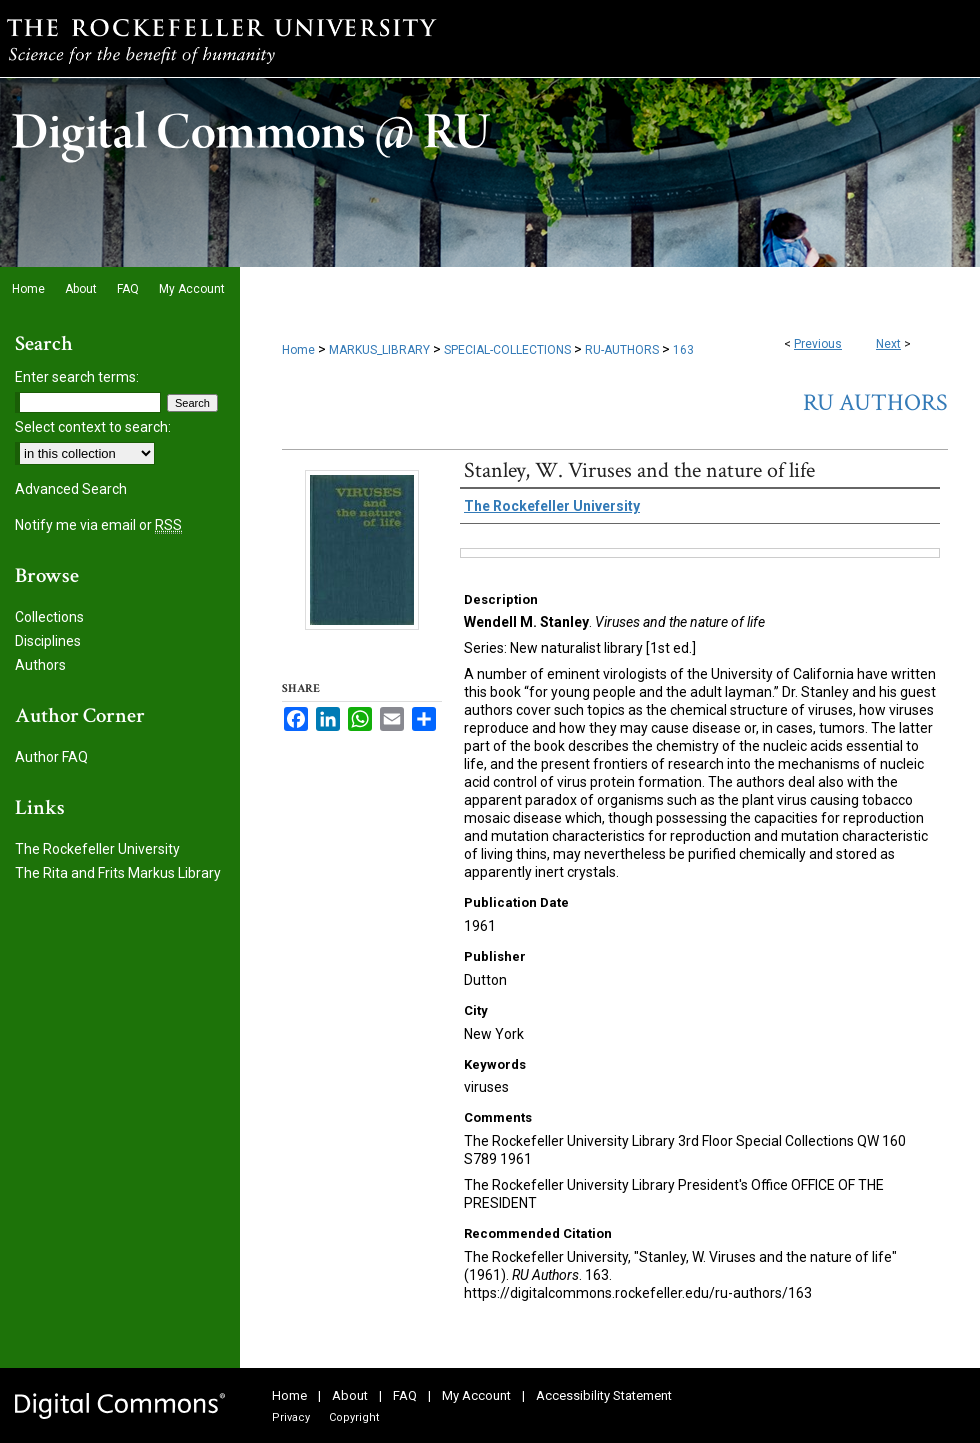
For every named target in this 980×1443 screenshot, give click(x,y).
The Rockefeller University (97, 849)
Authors (40, 665)
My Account (476, 1395)
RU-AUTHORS (622, 350)
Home (298, 350)
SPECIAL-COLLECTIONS (507, 350)
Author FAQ (51, 757)
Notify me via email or (98, 525)
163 (683, 350)
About (350, 1395)
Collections (49, 617)
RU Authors (875, 402)
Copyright (354, 1417)
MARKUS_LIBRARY (379, 350)
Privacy (291, 1417)
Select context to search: (93, 427)
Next (888, 344)
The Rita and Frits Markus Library (118, 873)
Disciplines (48, 641)
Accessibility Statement (604, 1395)
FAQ (405, 1395)
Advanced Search (71, 489)
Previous (818, 344)
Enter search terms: (77, 377)
